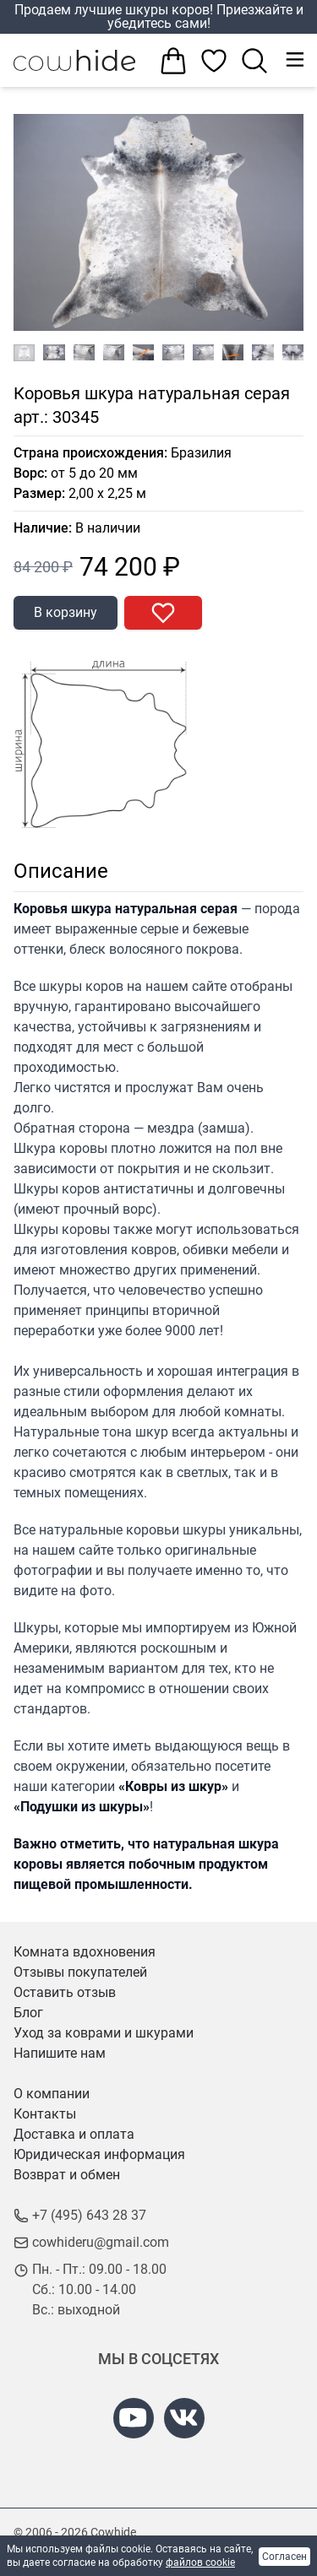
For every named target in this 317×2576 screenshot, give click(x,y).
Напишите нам (60, 2053)
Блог (28, 2013)
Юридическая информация (99, 2154)
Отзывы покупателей (80, 1972)
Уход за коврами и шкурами (104, 2033)
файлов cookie (200, 2562)
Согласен (284, 2556)
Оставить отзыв (65, 1992)
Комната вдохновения (85, 1952)
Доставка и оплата (74, 2134)
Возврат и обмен (67, 2175)
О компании (52, 2094)
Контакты (45, 2114)
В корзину (65, 612)
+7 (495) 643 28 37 (89, 2215)
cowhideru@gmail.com (100, 2242)
